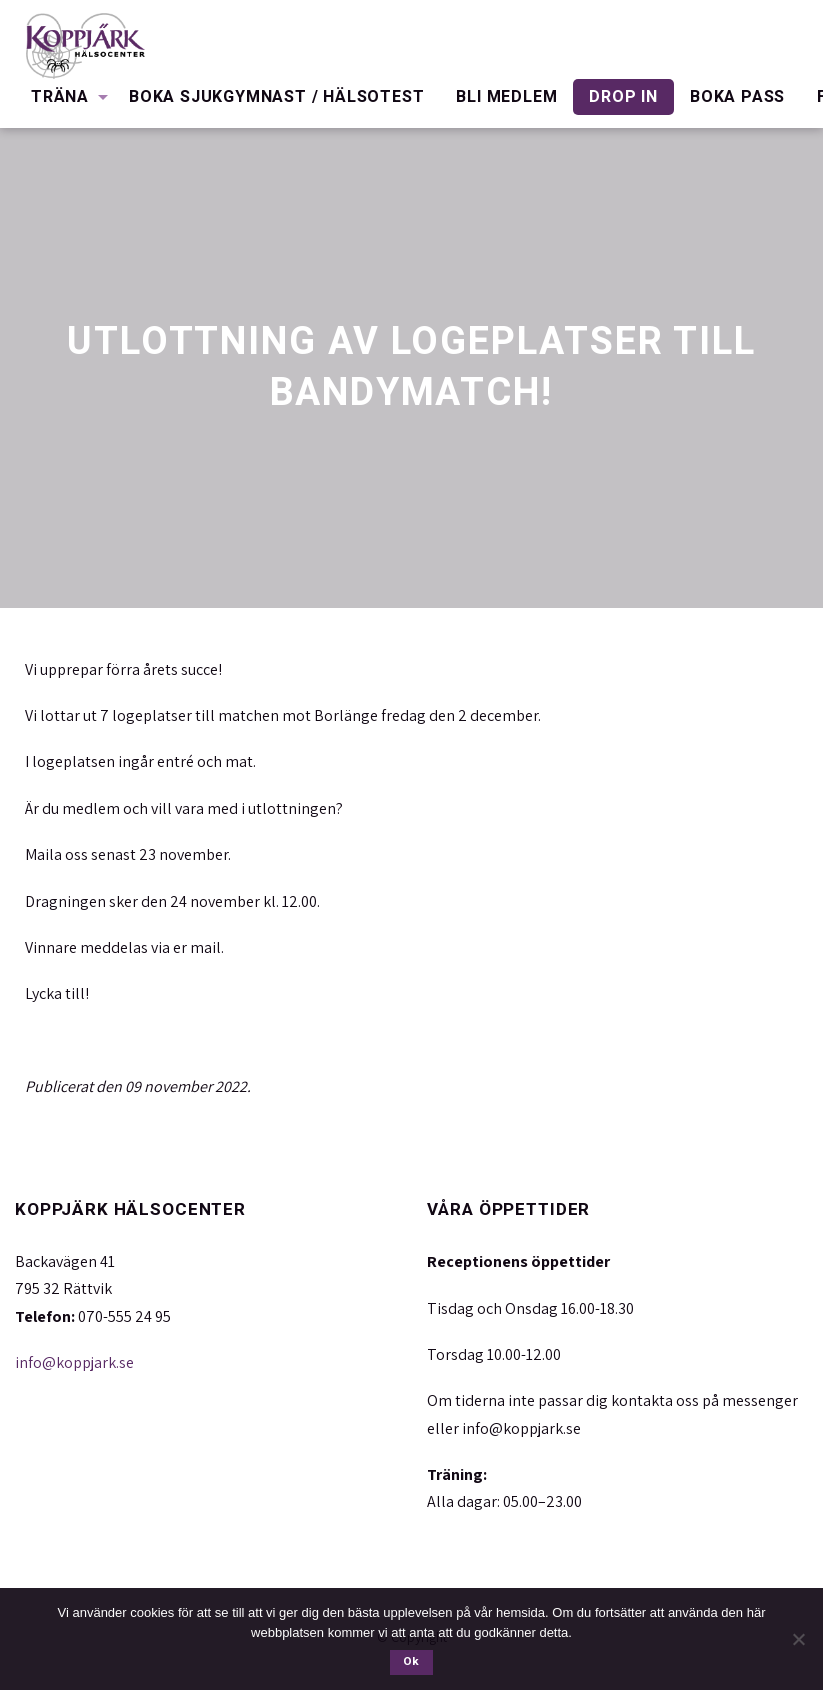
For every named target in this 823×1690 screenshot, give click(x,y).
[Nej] (798, 1639)
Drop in (623, 97)
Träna (60, 97)
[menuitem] (64, 96)
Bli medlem (506, 97)
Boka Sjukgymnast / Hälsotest (276, 97)
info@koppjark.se (74, 1362)
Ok (411, 1661)
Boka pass (737, 97)
